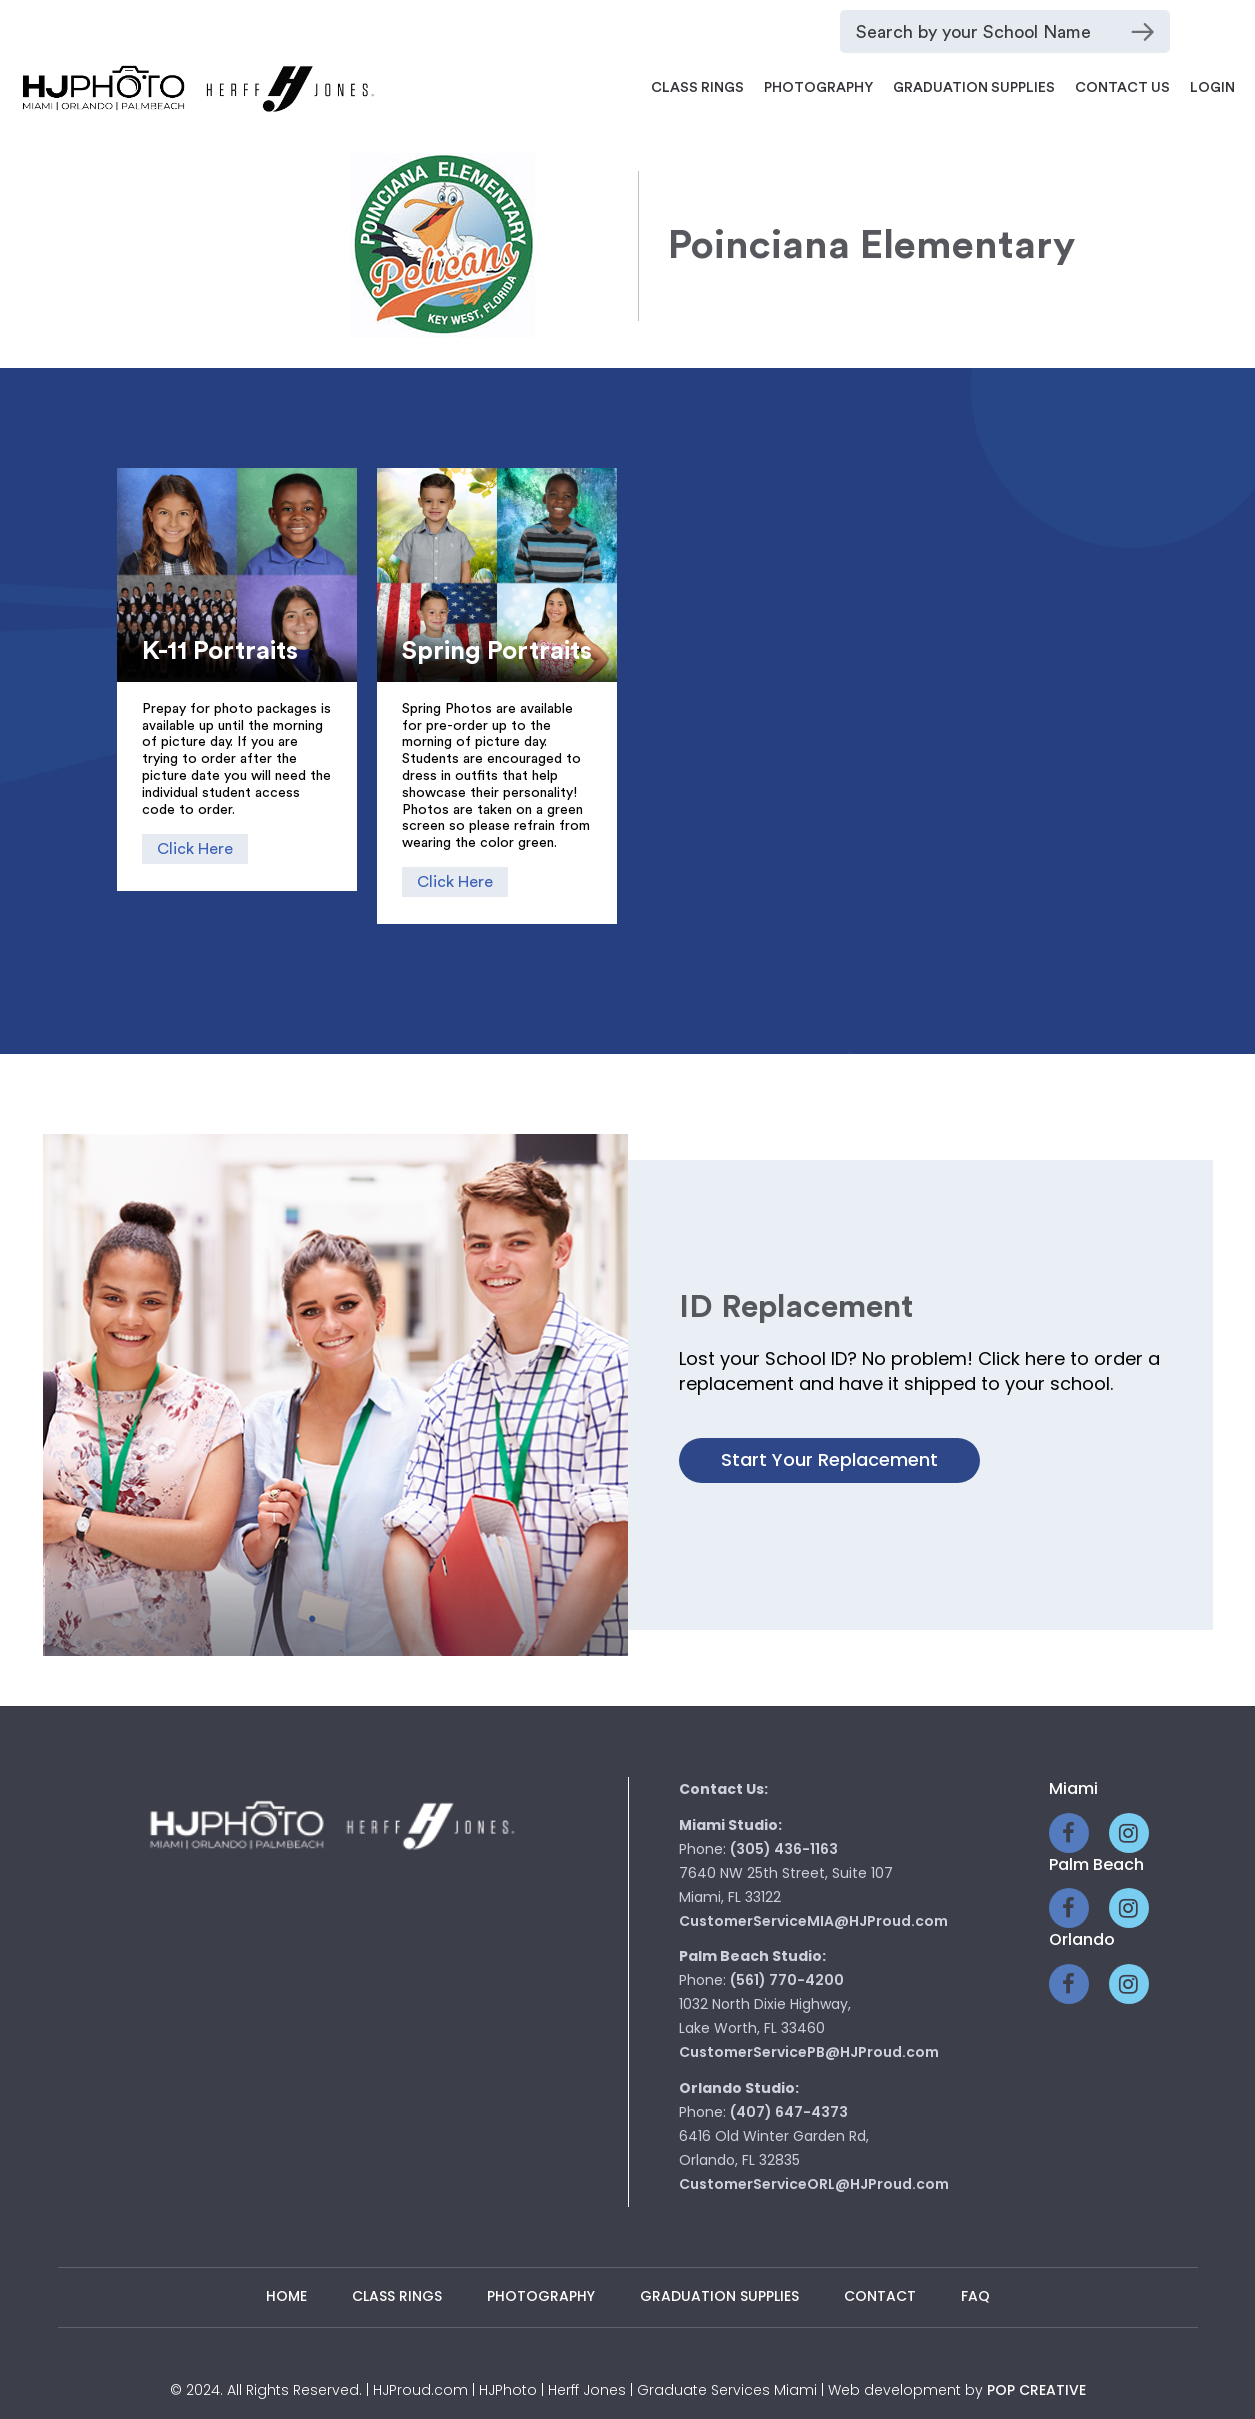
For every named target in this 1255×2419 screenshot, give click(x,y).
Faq (975, 2296)
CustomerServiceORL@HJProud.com (814, 2184)
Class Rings (697, 88)
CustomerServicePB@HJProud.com (809, 2052)
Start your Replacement (829, 1459)
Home (286, 2296)
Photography (818, 88)
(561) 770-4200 (787, 1980)
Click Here (195, 849)
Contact (880, 2296)
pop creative (1036, 2390)
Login (1212, 88)
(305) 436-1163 (784, 1849)
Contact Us (1122, 88)
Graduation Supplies (974, 88)
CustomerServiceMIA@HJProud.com (813, 1921)
